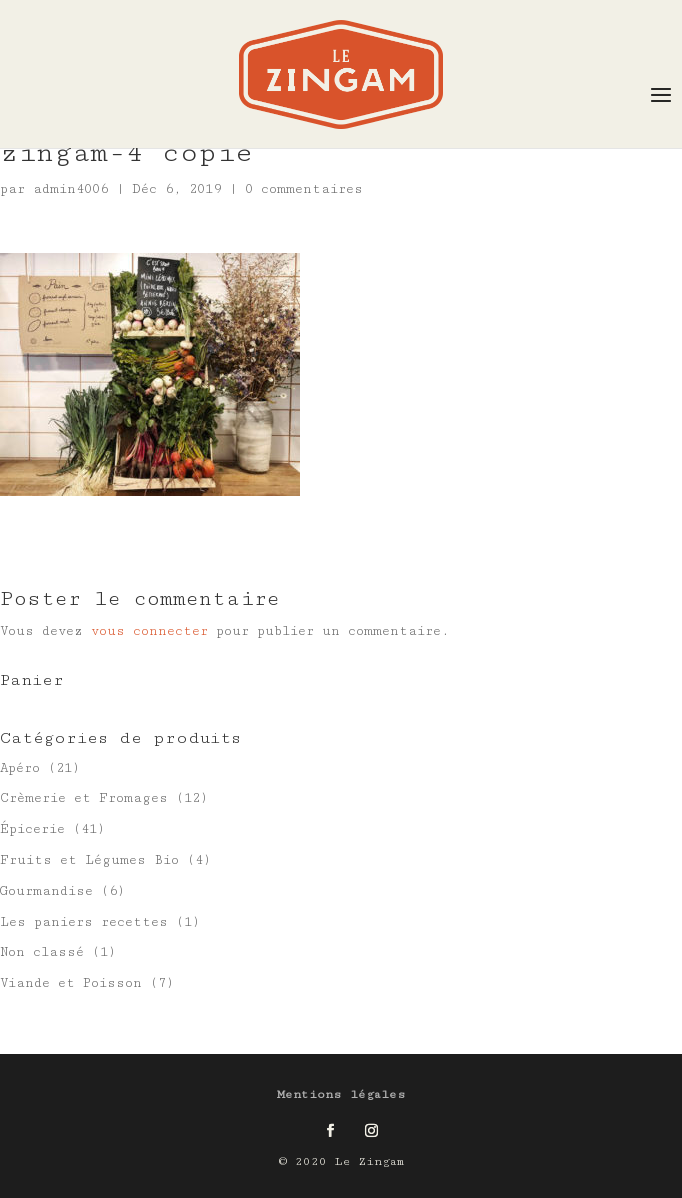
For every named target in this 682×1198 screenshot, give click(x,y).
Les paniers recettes (84, 922)
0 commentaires (304, 189)
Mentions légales (341, 1094)
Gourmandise (46, 891)
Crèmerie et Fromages (84, 798)
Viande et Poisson (71, 983)
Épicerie (32, 829)
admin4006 (70, 189)
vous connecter (149, 631)
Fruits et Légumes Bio (89, 860)
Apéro (20, 768)
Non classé (42, 952)
